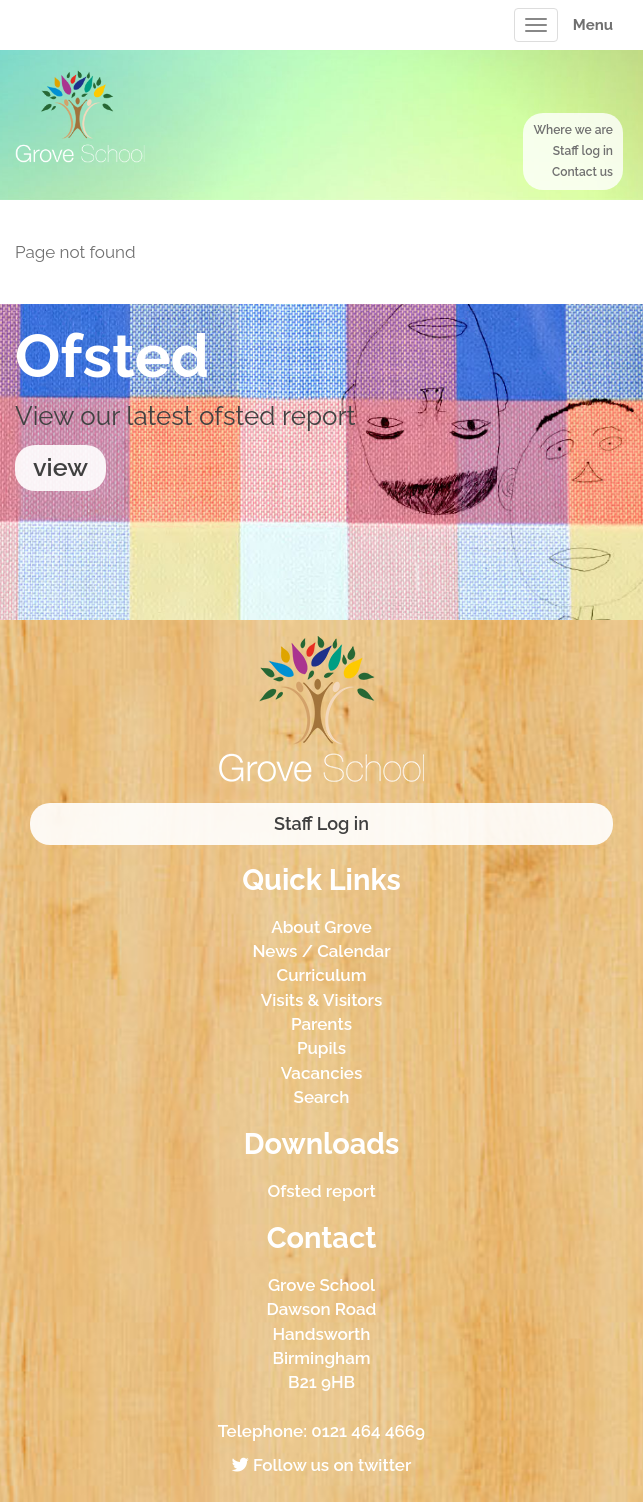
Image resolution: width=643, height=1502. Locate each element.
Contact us (582, 172)
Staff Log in (321, 823)
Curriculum (322, 975)
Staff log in (583, 151)
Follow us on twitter (321, 1465)
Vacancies (322, 1073)
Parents (321, 1024)
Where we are (573, 130)
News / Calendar (321, 951)
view (60, 467)
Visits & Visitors (322, 1000)
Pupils (321, 1048)
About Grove (321, 927)
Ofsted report (321, 1191)
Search (322, 1097)
